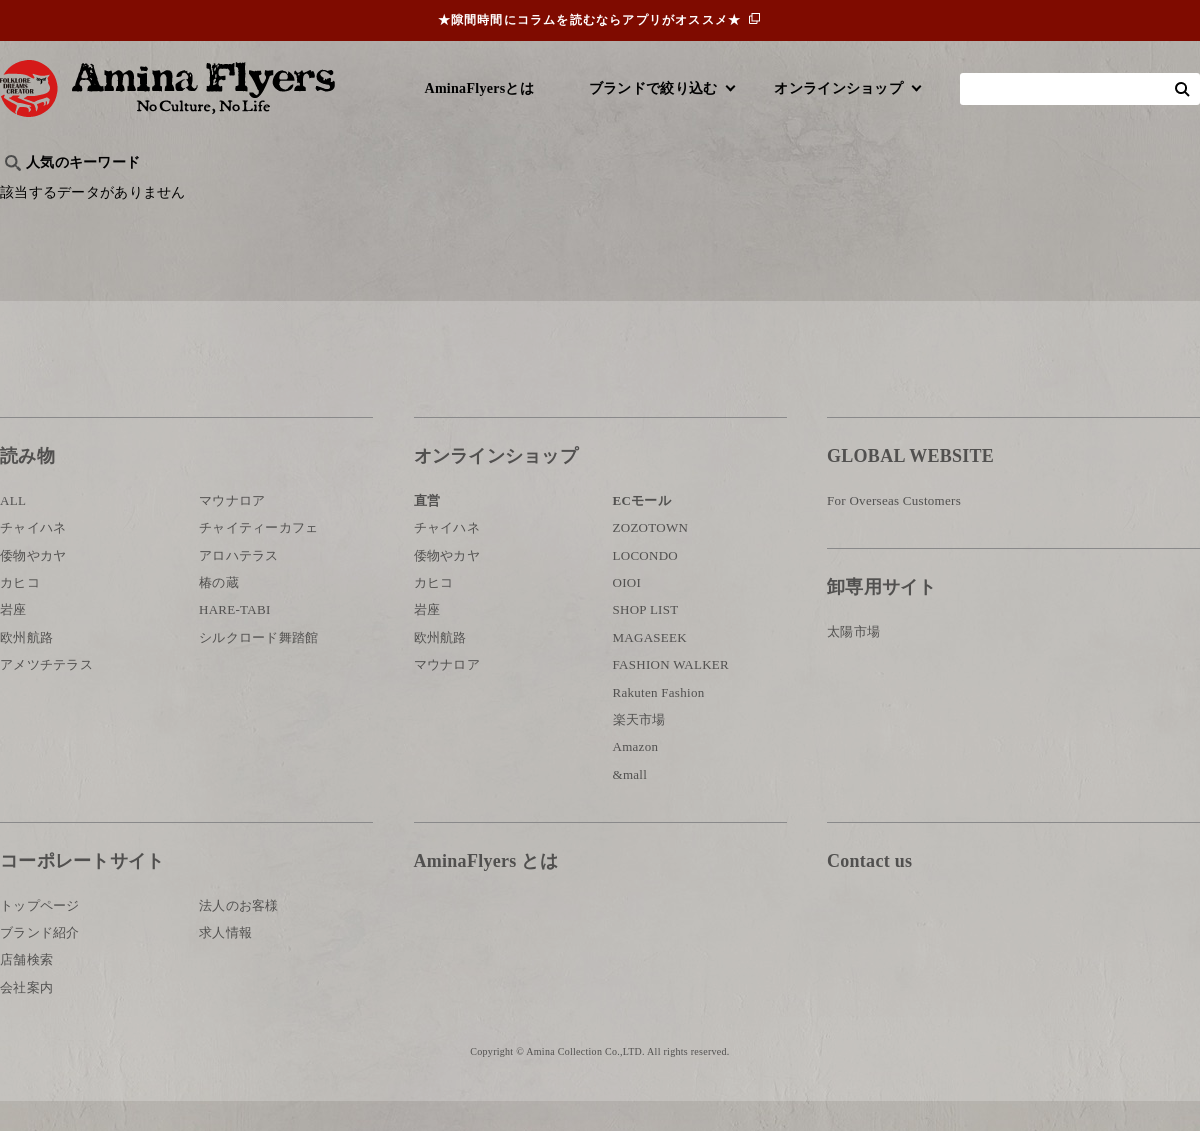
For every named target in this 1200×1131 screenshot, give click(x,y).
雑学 (170, 195)
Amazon (636, 776)
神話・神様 (572, 195)
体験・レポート (964, 195)
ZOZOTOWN (651, 557)
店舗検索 (26, 989)
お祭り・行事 (754, 195)
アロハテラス (239, 585)
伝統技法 (855, 195)
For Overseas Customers (894, 530)
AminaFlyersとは (479, 88)
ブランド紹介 (40, 962)
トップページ (40, 934)
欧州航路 (26, 667)
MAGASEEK (650, 667)
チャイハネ (33, 557)
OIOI (627, 612)
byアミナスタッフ (449, 195)
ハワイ (104, 195)
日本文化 (333, 195)
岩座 (13, 639)
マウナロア (232, 530)
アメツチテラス (46, 694)
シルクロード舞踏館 (259, 667)
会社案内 (26, 1017)
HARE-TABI (235, 639)
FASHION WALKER (671, 694)
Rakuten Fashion (659, 722)
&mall (630, 804)
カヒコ (20, 612)
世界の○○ (244, 195)
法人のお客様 (239, 934)
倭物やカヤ (33, 585)
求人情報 (225, 962)
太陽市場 (853, 661)
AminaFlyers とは (486, 891)
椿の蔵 (219, 612)
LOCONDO (646, 585)
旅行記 (31, 195)
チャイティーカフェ (259, 557)
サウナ (659, 195)
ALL (13, 530)
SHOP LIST (646, 639)
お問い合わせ (947, 956)
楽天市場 (639, 749)
